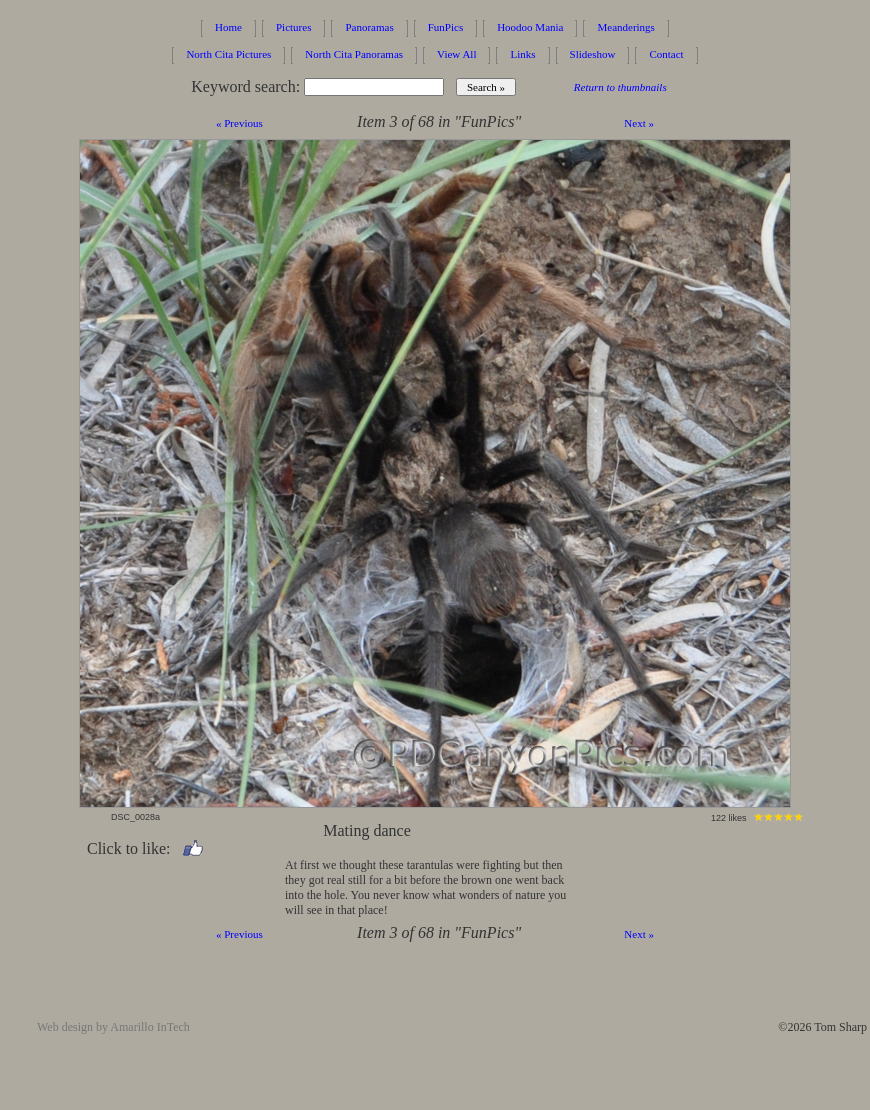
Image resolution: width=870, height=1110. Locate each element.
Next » (639, 123)
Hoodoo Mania (530, 27)
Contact (666, 54)
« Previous (239, 123)
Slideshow (593, 54)
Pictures (293, 27)
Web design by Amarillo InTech (113, 1027)
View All (456, 54)
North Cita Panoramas (354, 54)
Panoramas (369, 27)
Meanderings (625, 27)
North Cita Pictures (228, 54)
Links (522, 54)
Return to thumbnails (620, 87)
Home (228, 27)
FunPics (445, 27)
